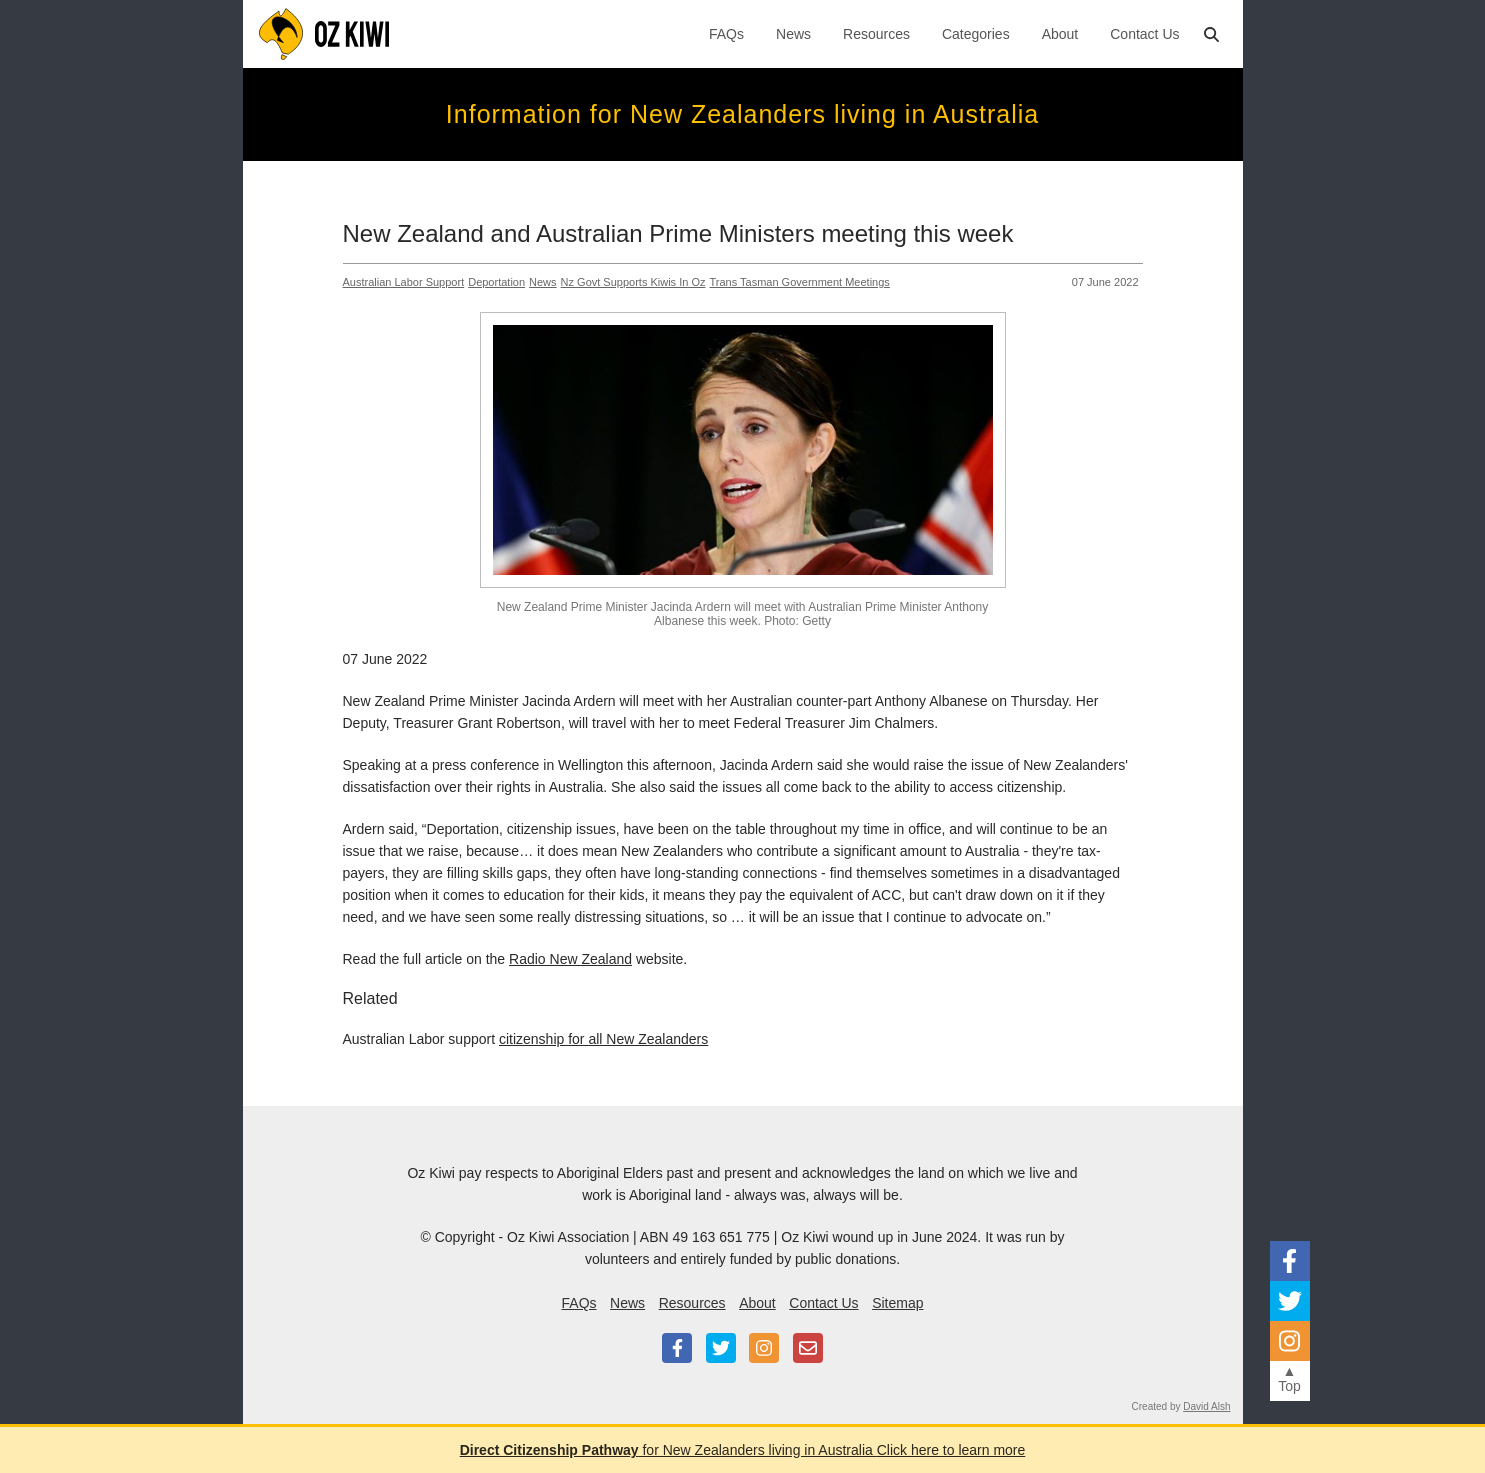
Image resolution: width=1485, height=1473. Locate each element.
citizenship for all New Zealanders (603, 1039)
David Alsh (1206, 1406)
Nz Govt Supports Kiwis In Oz (633, 282)
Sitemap (897, 1303)
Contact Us (1144, 34)
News (793, 34)
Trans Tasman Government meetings (799, 282)
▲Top (1289, 1378)
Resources (876, 34)
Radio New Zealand (570, 959)
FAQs (726, 34)
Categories (976, 34)
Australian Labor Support (404, 282)
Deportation (496, 282)
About (1060, 34)
